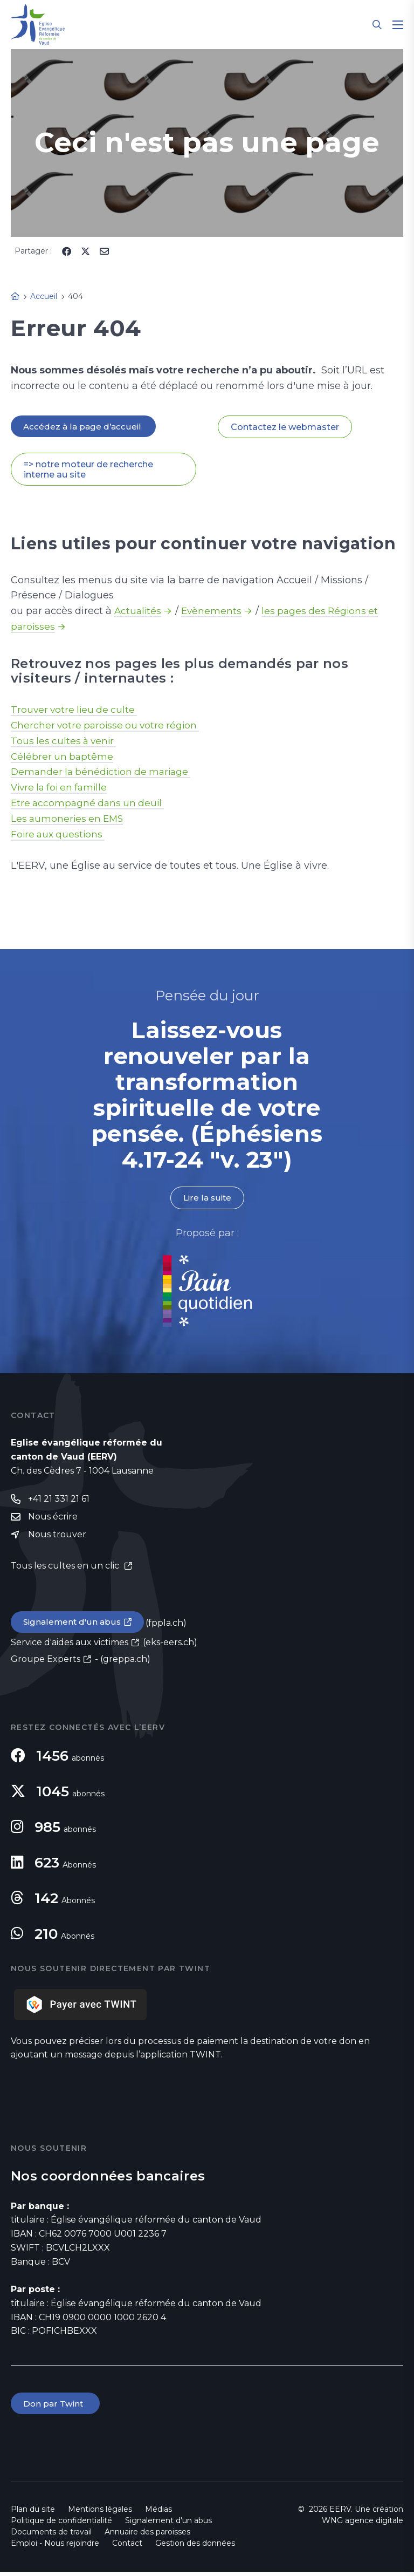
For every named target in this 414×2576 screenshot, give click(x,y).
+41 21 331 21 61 (58, 1501)
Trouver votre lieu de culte (76, 710)
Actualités (138, 612)
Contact (127, 2547)
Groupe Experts (45, 1662)
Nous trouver (57, 1537)
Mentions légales (100, 2513)
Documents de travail (51, 2535)
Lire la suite (207, 1199)
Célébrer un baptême (63, 757)
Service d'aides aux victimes (69, 1645)
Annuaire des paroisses (147, 2535)
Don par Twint (56, 2407)
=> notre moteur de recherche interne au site (88, 470)
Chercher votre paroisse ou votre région (108, 726)
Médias (158, 2513)
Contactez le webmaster (285, 427)
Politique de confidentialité (61, 2524)
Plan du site (33, 2513)
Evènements (213, 612)
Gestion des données (195, 2547)
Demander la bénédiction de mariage (104, 773)
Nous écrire (53, 1519)
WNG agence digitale (362, 2524)
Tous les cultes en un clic (66, 1569)
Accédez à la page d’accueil (84, 426)
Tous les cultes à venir (65, 741)
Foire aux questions (59, 835)
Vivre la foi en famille (62, 788)
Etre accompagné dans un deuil (90, 804)
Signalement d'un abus (73, 1625)
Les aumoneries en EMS (69, 820)
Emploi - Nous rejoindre (55, 2547)
